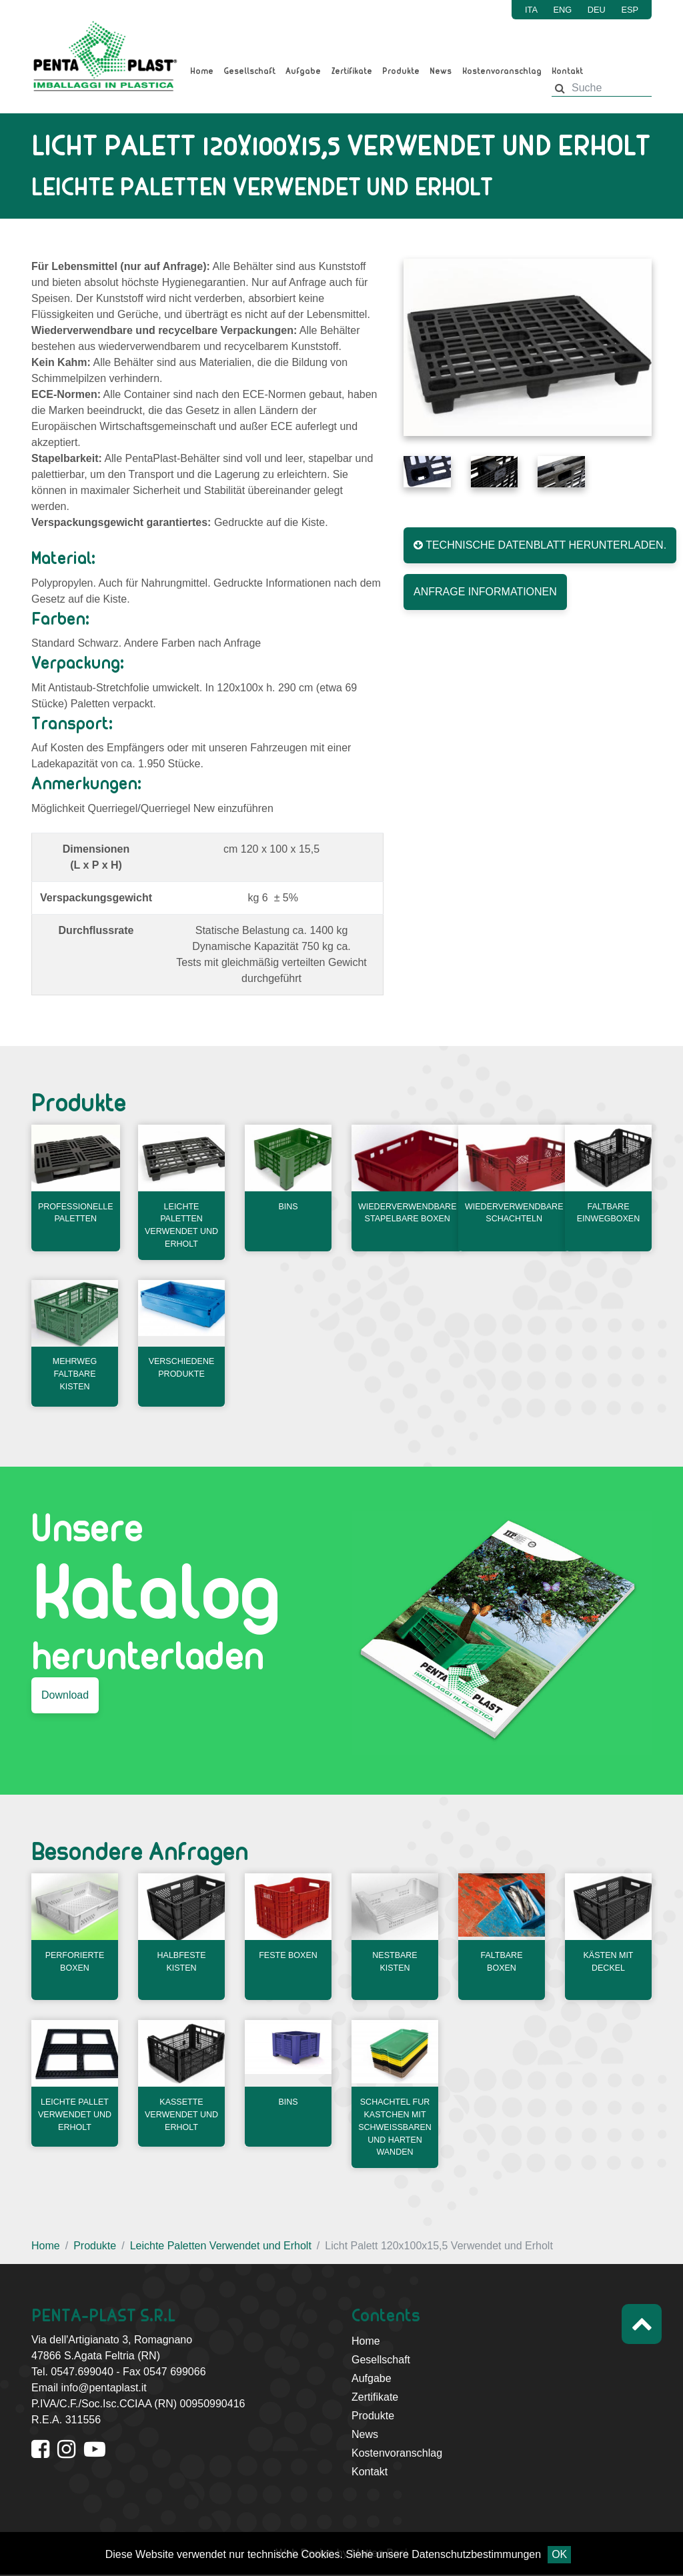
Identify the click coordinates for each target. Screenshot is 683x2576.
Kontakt (567, 71)
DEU (597, 10)
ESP (629, 10)
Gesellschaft (249, 71)
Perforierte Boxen (75, 1961)
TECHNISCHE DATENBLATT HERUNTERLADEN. (540, 545)
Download (65, 1697)
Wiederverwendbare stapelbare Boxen (408, 1214)
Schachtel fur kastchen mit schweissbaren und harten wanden (395, 2127)
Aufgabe (303, 71)
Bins (288, 1208)
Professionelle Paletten (76, 1214)
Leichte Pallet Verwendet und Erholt (74, 2114)
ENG (563, 10)
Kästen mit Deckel (608, 1961)
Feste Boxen (288, 1955)
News (441, 71)
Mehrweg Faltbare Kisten (74, 1377)
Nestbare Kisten (395, 1961)
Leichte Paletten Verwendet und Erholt (181, 1227)
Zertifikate (351, 71)
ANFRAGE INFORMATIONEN (485, 591)
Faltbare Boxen (501, 1961)
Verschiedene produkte (181, 1371)
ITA (531, 10)
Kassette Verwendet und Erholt (181, 2114)
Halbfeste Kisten (182, 1961)
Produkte (401, 71)
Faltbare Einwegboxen (608, 1214)
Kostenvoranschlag (502, 71)
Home (201, 71)
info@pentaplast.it (103, 2389)
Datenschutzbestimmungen (476, 2554)
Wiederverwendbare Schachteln (515, 1214)
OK (559, 2554)
